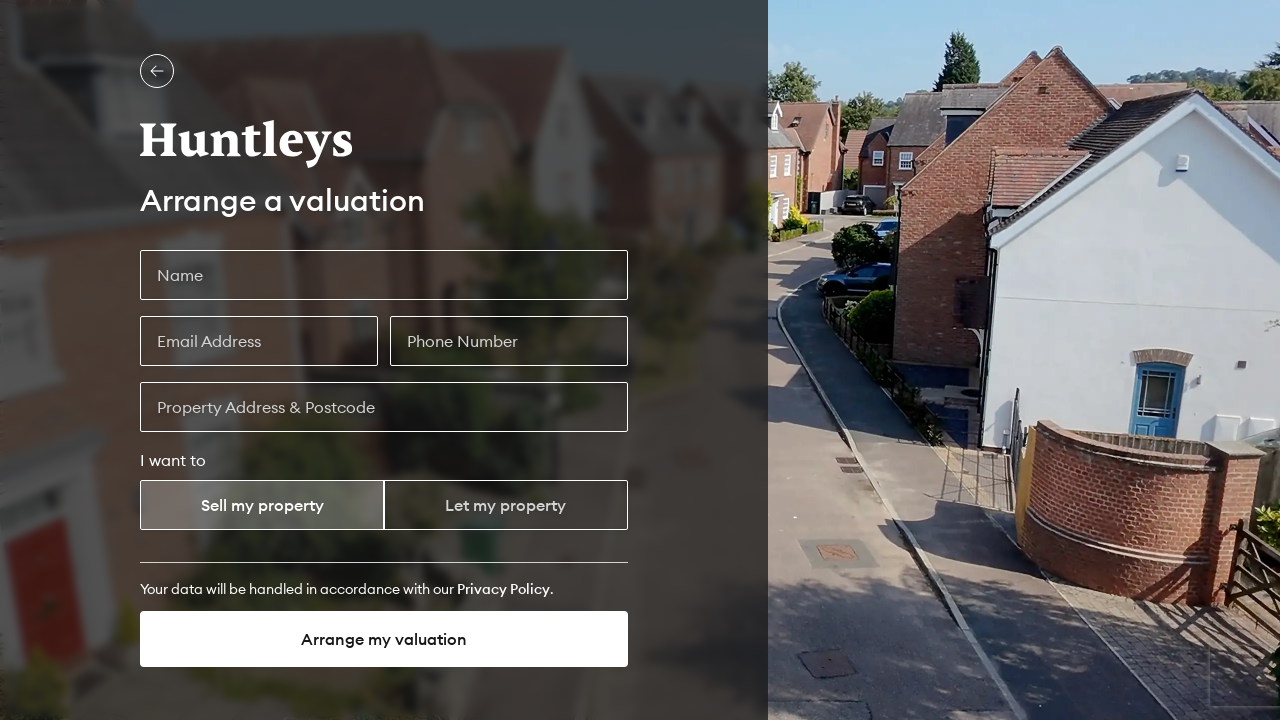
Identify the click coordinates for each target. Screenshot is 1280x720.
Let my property (505, 505)
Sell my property (262, 505)
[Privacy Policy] (503, 589)
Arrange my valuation (384, 639)
